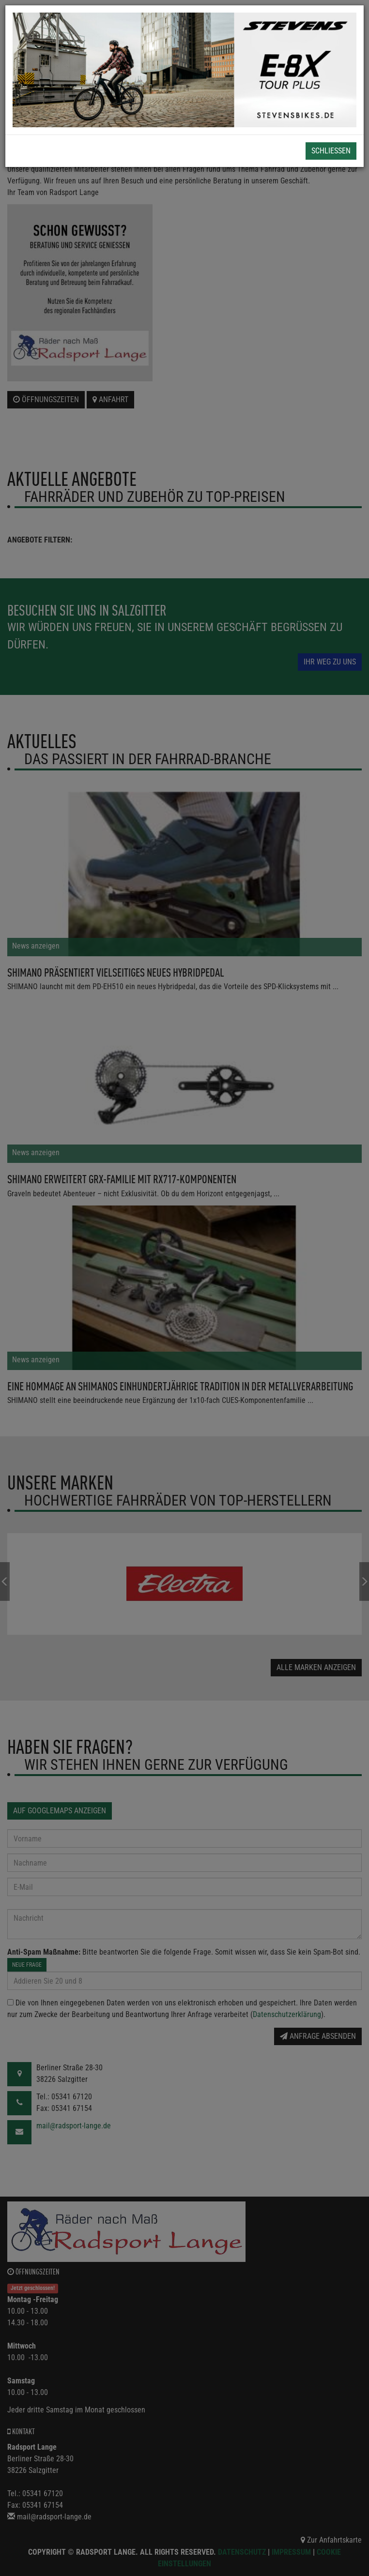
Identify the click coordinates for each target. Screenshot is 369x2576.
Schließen (331, 150)
